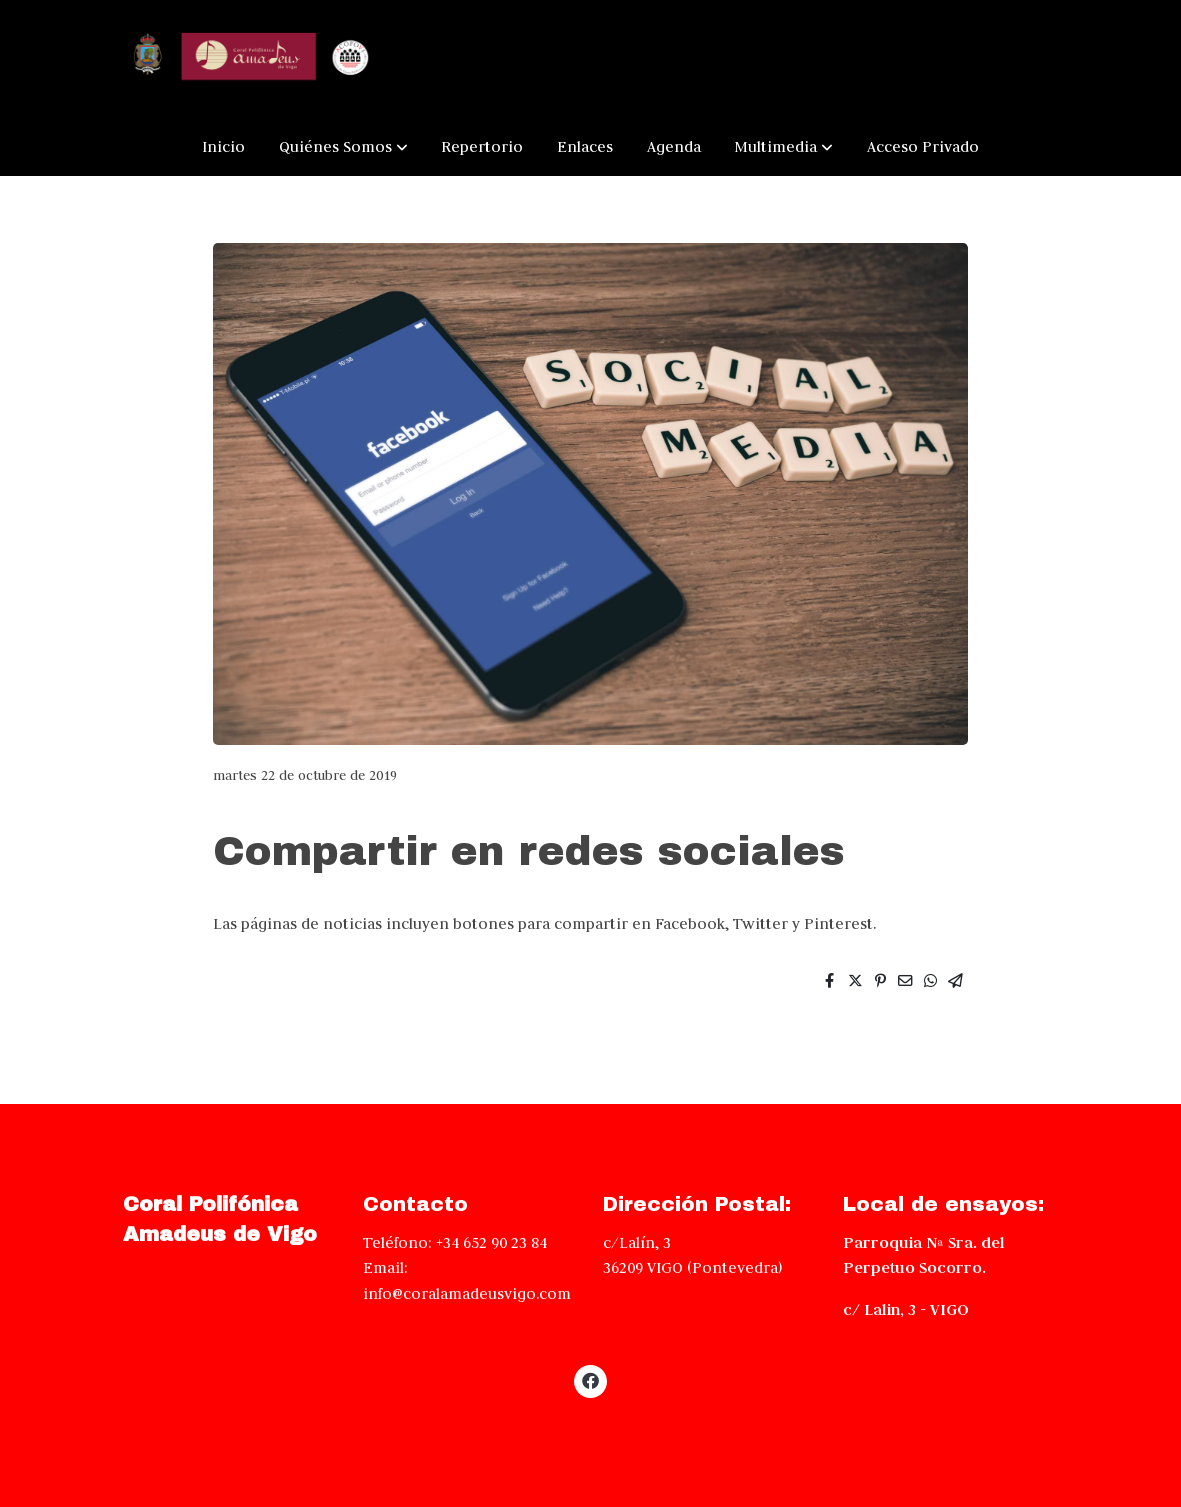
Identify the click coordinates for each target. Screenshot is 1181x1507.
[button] (343, 146)
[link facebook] (591, 1379)
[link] (251, 58)
